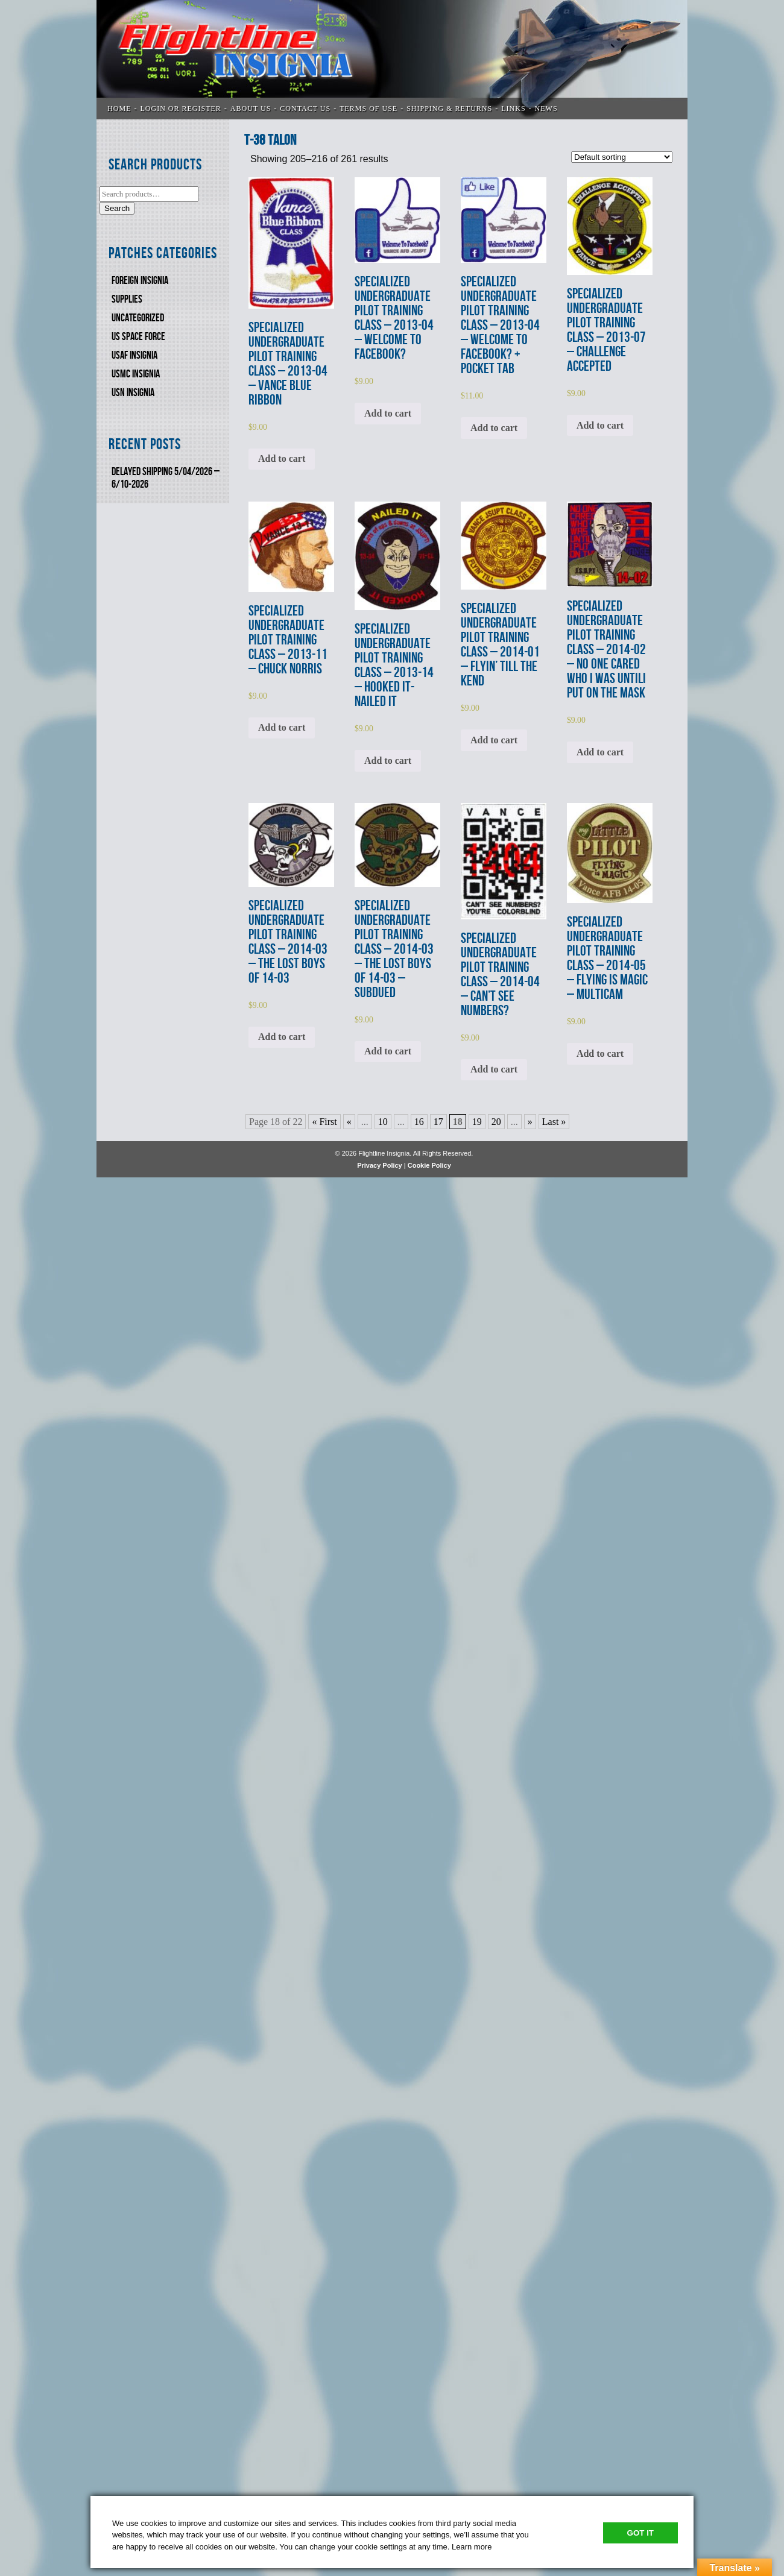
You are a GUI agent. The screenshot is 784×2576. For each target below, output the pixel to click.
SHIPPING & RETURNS (449, 108)
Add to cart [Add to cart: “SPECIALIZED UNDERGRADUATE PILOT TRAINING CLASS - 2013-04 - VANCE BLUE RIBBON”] (281, 458)
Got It (640, 2532)
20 (496, 1121)
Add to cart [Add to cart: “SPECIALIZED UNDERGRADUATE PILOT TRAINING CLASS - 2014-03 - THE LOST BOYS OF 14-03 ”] (281, 1036)
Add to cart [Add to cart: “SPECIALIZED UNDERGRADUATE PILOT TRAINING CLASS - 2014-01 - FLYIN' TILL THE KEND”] (493, 740)
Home (119, 108)
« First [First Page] (324, 1121)
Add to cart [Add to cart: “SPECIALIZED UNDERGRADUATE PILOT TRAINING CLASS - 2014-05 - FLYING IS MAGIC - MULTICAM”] (600, 1053)
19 (477, 1121)
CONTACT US (305, 108)
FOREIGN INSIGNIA (140, 280)
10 (383, 1121)
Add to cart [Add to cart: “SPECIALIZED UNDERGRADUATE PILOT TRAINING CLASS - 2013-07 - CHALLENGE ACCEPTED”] (600, 425)
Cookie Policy (429, 1165)
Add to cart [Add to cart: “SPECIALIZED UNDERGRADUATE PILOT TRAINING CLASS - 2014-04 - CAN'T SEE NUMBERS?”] (493, 1069)
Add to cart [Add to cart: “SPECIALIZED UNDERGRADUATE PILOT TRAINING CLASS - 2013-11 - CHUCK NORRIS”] (281, 727)
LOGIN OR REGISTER (181, 108)
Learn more (472, 2546)
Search (117, 208)
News (546, 108)
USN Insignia (133, 392)
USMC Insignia (136, 374)
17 (438, 1121)
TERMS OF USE (368, 108)
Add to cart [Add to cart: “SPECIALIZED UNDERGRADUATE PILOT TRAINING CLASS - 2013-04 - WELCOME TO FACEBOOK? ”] (387, 413)
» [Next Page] (530, 1121)
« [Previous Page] (349, 1121)
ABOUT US (250, 108)
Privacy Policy (379, 1165)
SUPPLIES (127, 299)
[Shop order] (621, 157)
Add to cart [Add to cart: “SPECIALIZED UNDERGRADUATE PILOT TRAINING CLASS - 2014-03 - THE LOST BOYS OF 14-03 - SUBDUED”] (387, 1051)
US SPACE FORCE (138, 336)
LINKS (513, 108)
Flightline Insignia (392, 59)
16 (419, 1121)
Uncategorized (138, 318)
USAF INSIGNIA (134, 355)
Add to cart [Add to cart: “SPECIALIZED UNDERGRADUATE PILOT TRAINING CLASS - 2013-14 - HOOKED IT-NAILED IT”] (387, 760)
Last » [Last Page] (554, 1121)
